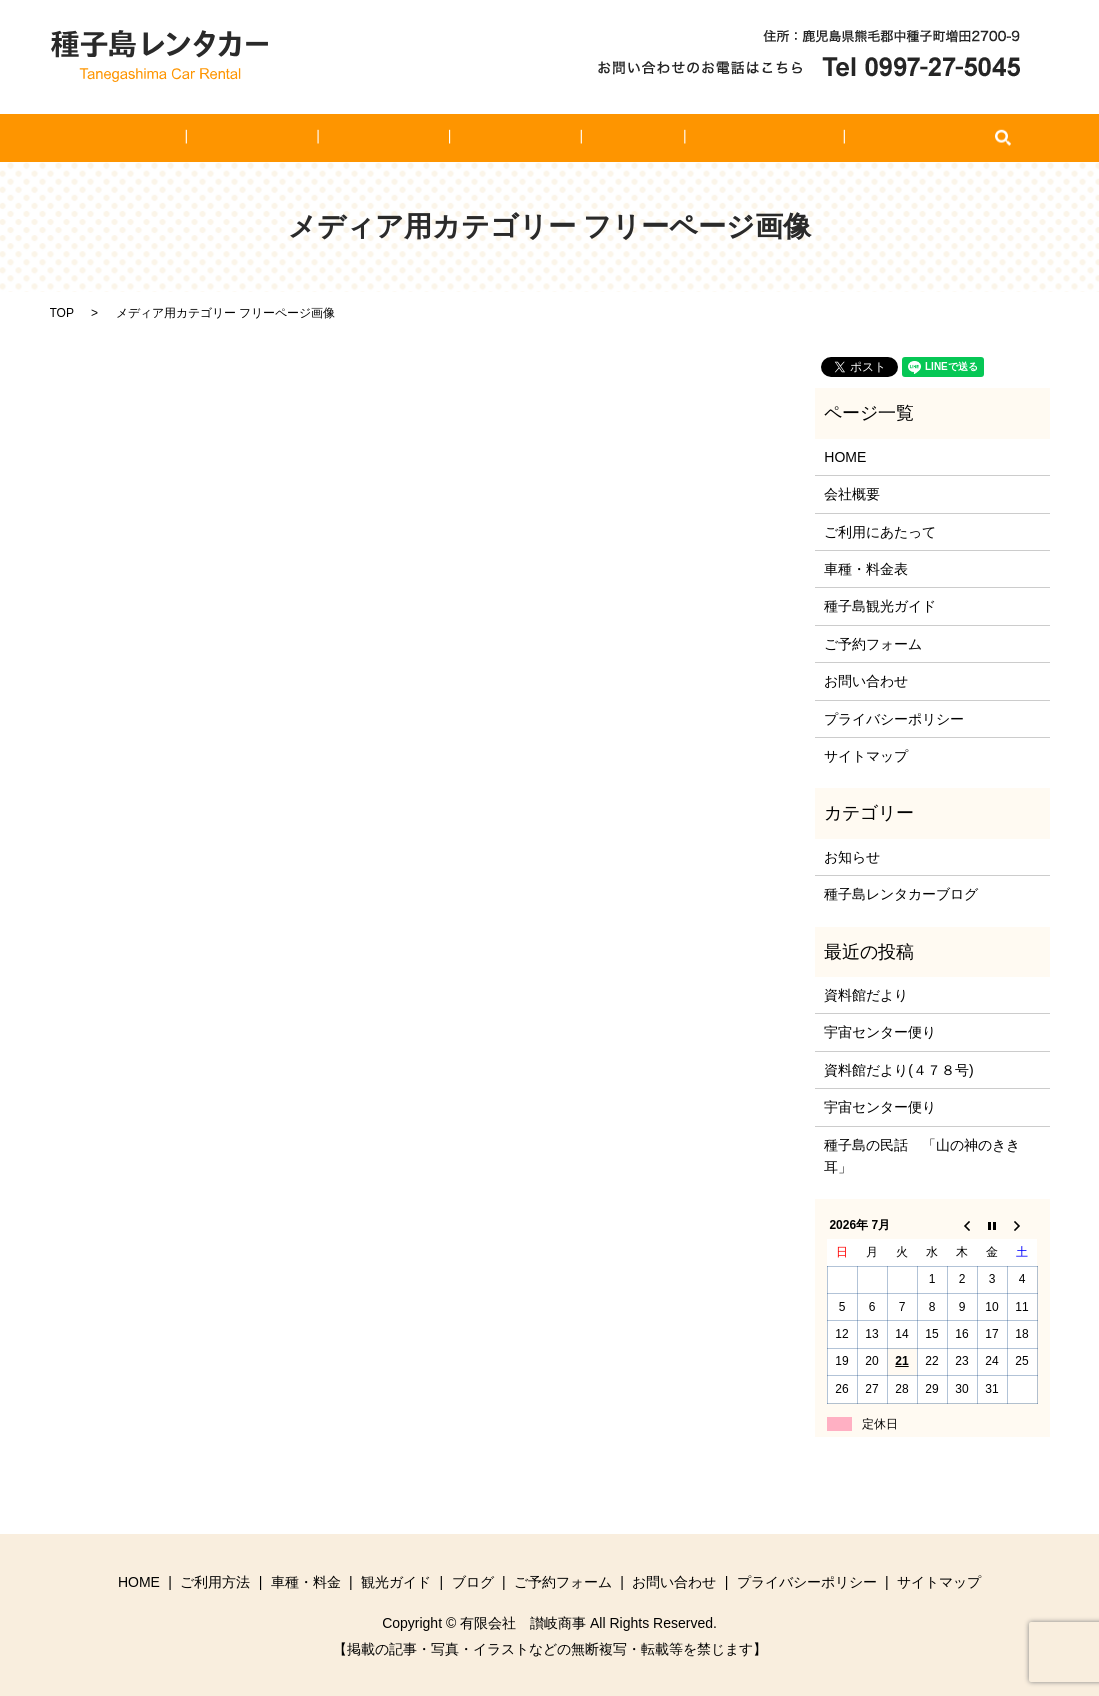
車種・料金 (410, 138)
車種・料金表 (866, 569)
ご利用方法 (306, 138)
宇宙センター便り (880, 1032)
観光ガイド (514, 138)
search (905, 138)
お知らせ (852, 857)
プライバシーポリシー (894, 719)
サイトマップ (866, 756)
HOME (217, 138)
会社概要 (852, 494)
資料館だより (866, 995)
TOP (62, 313)
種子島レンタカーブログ (901, 894)
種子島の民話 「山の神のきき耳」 (922, 1156)
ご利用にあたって (880, 532)
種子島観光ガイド (880, 606)
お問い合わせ (831, 138)
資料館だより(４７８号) (898, 1070)
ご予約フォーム (707, 138)
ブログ (603, 138)
